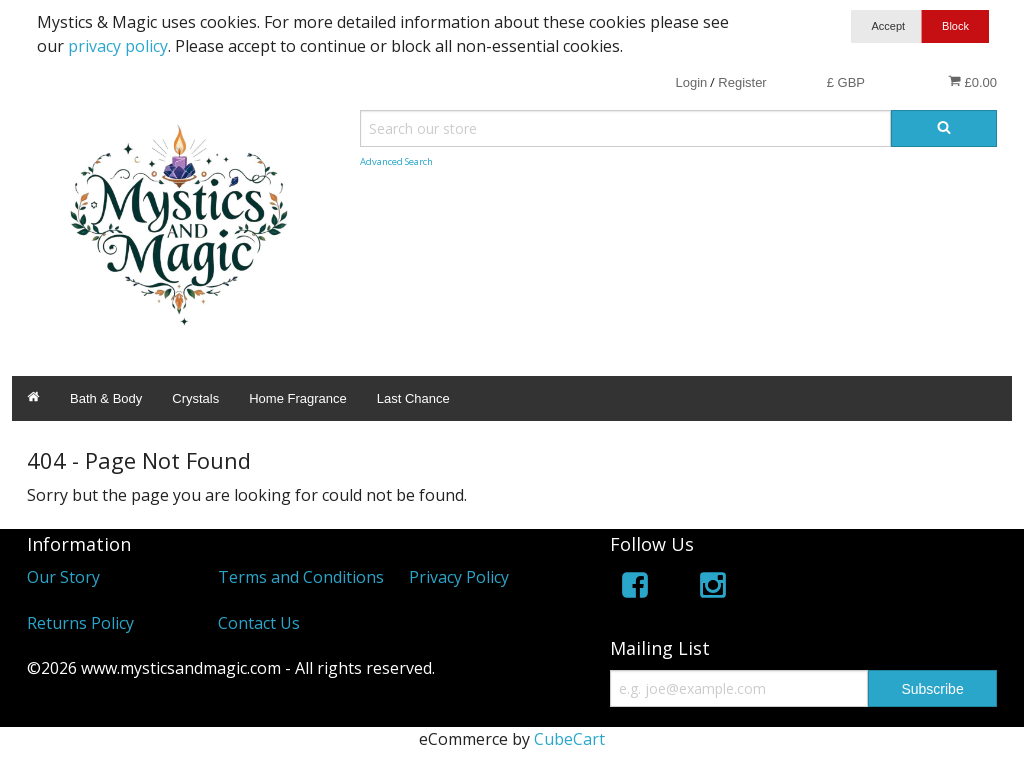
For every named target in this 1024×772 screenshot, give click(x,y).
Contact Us (259, 623)
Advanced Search (396, 161)
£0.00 (972, 82)
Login (691, 82)
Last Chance (413, 398)
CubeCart (569, 739)
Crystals (195, 398)
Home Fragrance (298, 398)
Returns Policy (80, 623)
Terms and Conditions (301, 577)
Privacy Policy (459, 577)
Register (742, 82)
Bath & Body (106, 398)
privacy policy (118, 46)
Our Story (63, 577)
